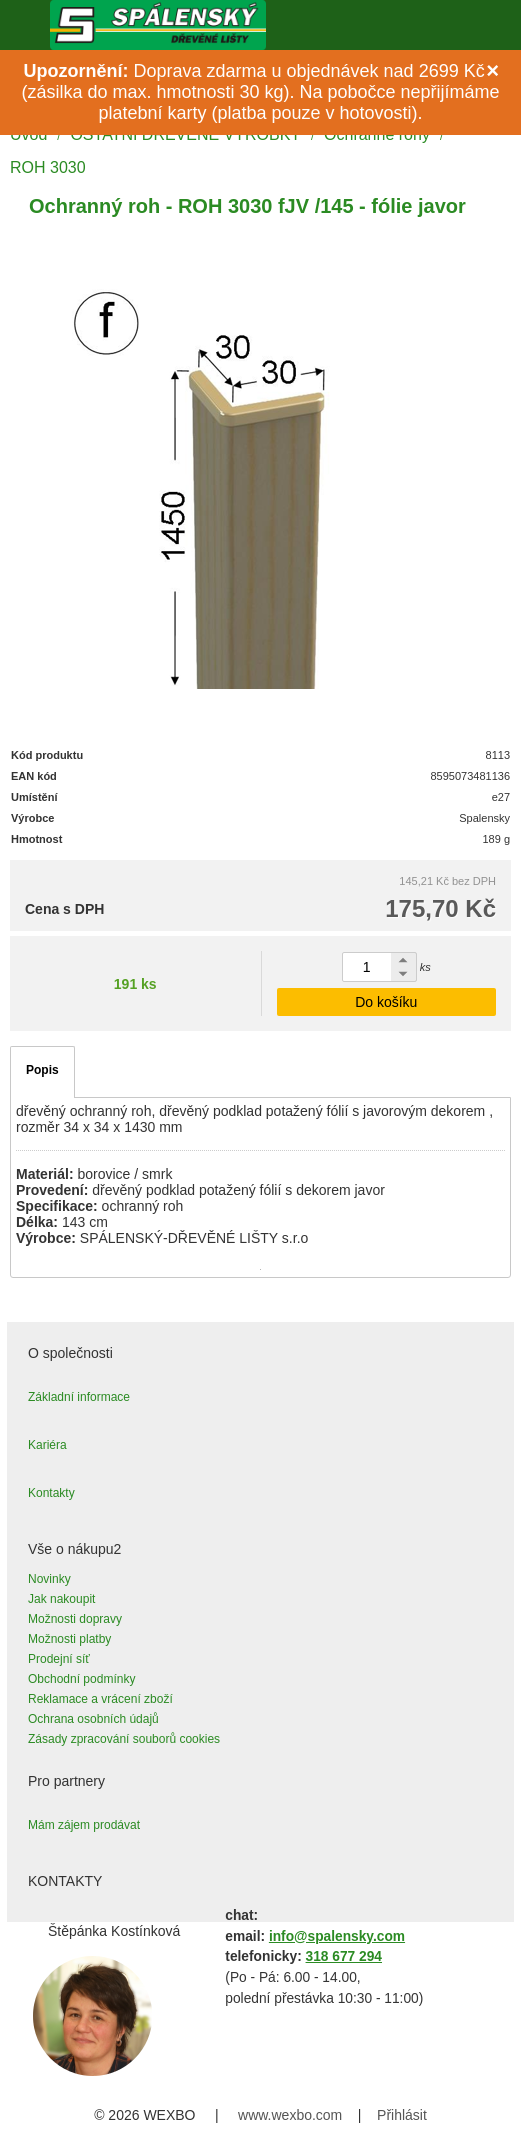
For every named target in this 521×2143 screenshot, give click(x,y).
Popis (42, 1070)
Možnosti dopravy (75, 1619)
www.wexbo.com (290, 2115)
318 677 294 (344, 1956)
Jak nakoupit (61, 1599)
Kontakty (51, 1493)
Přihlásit (402, 2115)
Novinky (49, 1579)
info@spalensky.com (337, 1936)
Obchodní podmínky (81, 1679)
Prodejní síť (59, 1659)
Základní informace (79, 1397)
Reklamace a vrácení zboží (100, 1699)
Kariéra (47, 1445)
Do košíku (386, 1002)
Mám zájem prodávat (84, 1825)
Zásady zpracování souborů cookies (124, 1739)
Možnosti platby (69, 1639)
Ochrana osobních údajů (93, 1719)
